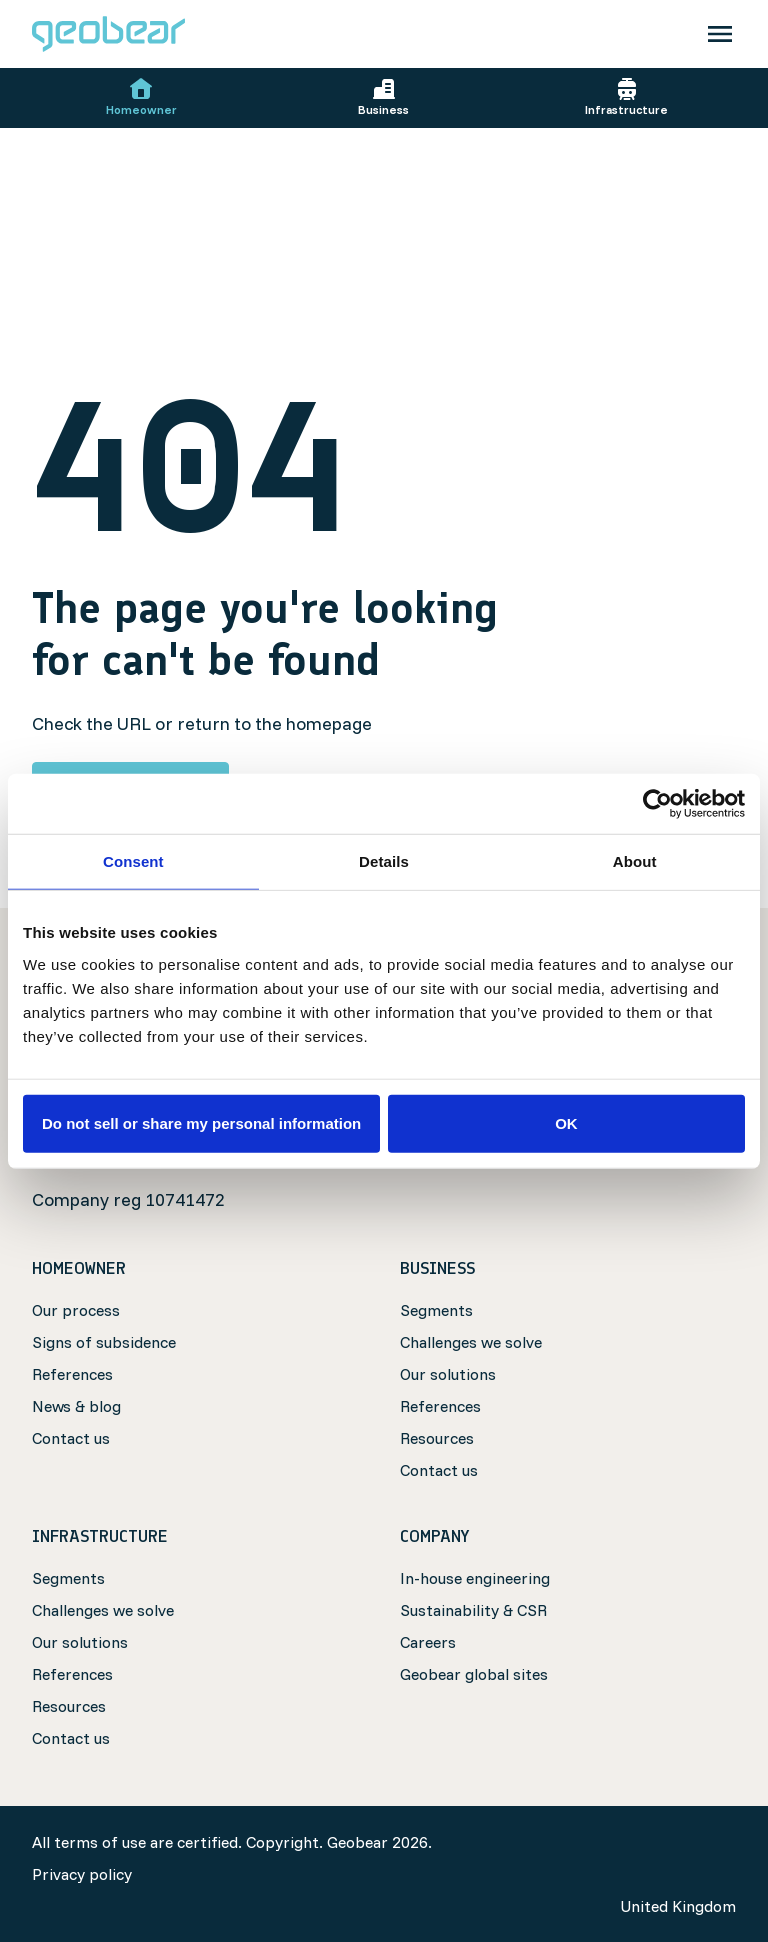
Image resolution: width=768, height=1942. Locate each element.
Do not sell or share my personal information (201, 1122)
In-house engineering (475, 1578)
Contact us (71, 1438)
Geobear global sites (474, 1674)
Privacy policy (82, 1874)
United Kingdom (678, 1906)
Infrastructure (626, 97)
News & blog (76, 1406)
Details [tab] (384, 861)
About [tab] (635, 861)
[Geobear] (108, 34)
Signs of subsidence (104, 1342)
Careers (428, 1642)
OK (566, 1122)
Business (383, 97)
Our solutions (448, 1374)
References (72, 1374)
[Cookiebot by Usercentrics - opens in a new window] (657, 804)
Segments (436, 1310)
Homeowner (141, 97)
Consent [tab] (133, 861)
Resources (437, 1438)
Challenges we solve (471, 1342)
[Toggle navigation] (720, 34)
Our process (76, 1310)
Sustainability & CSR (473, 1610)
